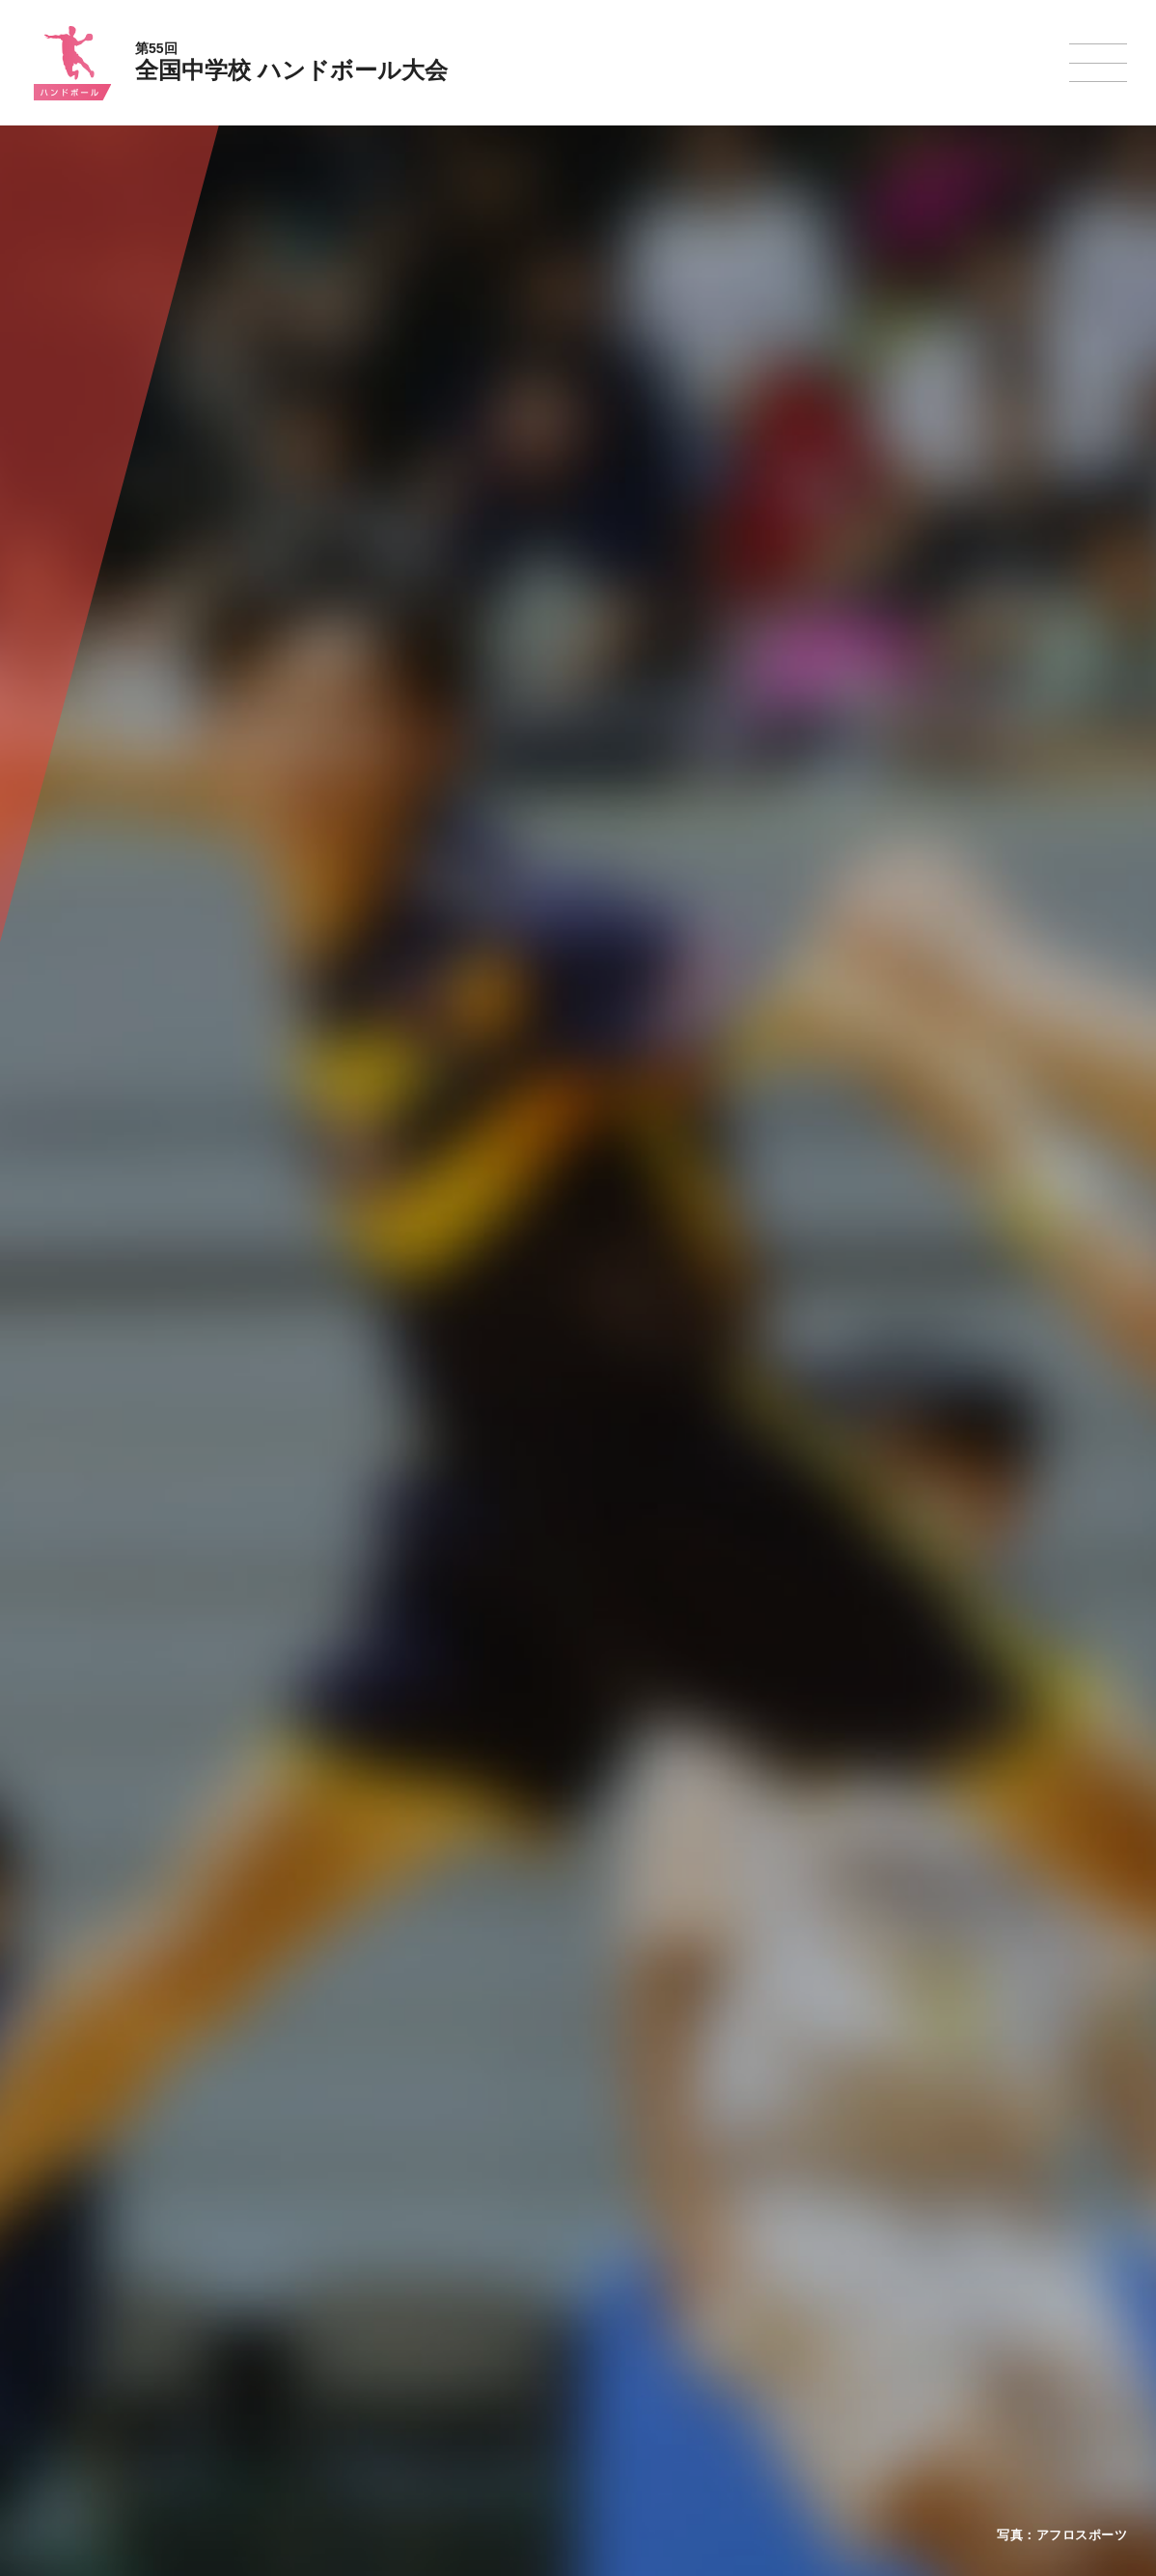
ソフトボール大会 (672, 2374)
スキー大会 (802, 2324)
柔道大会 (649, 2398)
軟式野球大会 (526, 2373)
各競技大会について (547, 2194)
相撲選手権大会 (813, 2274)
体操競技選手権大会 (543, 2398)
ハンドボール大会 (537, 2349)
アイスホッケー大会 (825, 2374)
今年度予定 (309, 2249)
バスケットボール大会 (549, 2299)
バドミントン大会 (672, 2349)
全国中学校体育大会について (361, 2194)
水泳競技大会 (526, 2274)
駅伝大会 (796, 2299)
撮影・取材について (332, 2324)
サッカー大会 (526, 2324)
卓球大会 (649, 2324)
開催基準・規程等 (326, 2274)
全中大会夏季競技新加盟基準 (355, 2299)
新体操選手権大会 (672, 2249)
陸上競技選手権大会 (543, 2249)
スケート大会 (807, 2349)
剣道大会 (796, 2249)
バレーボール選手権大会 (690, 2274)
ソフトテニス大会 (672, 2299)
